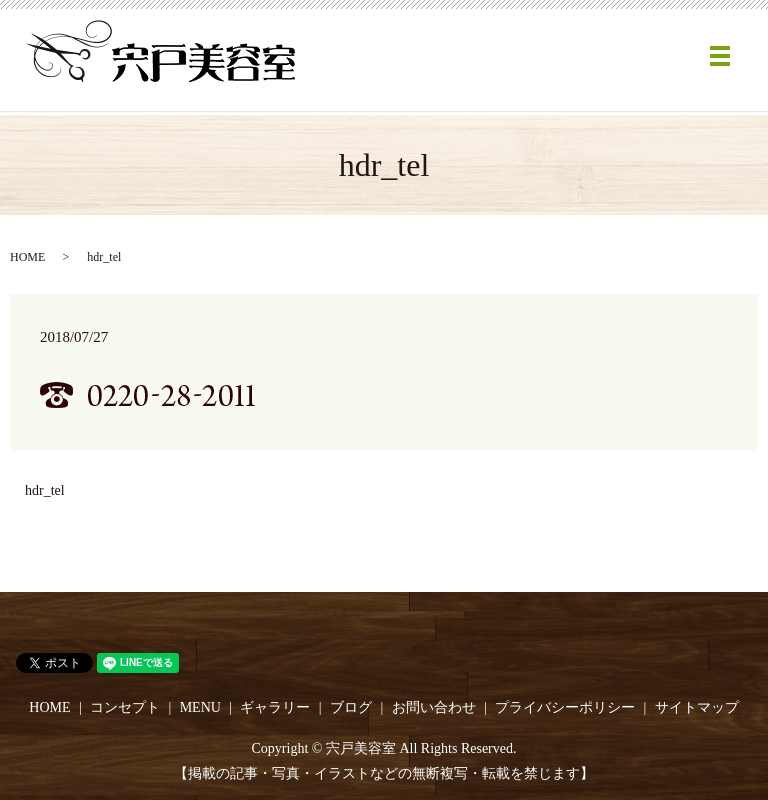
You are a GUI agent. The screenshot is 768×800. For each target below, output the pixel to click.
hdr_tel (45, 490)
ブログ (351, 707)
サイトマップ (697, 707)
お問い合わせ (434, 707)
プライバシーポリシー (565, 707)
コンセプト (125, 707)
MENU (200, 707)
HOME (27, 257)
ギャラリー (275, 707)
